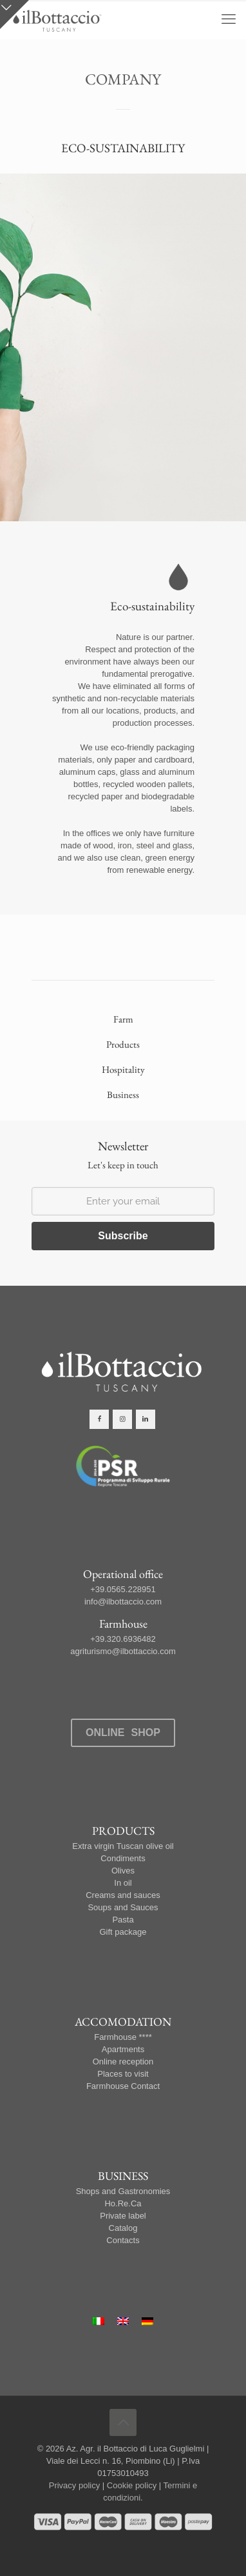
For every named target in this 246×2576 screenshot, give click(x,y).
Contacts (122, 2240)
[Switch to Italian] (98, 2321)
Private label (123, 2216)
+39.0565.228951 (123, 1589)
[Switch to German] (147, 2321)
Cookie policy (131, 2485)
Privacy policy (74, 2485)
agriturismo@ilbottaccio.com (122, 1651)
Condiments (122, 1858)
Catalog (123, 2228)
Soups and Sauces (123, 1907)
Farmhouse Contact (123, 2086)
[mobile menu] (229, 19)
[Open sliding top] (14, 14)
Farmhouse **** (123, 2037)
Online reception (123, 2061)
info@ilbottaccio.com (123, 1601)
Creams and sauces (123, 1895)
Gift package (123, 1932)
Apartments (123, 2049)
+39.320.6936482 (123, 1639)
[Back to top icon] (123, 2422)
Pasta (122, 1919)
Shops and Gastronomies (123, 2191)
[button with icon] (99, 1419)
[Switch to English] (123, 2321)
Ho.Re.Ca (122, 2203)
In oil (122, 1883)
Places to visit (122, 2074)
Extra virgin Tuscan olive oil (123, 1846)
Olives (123, 1870)
